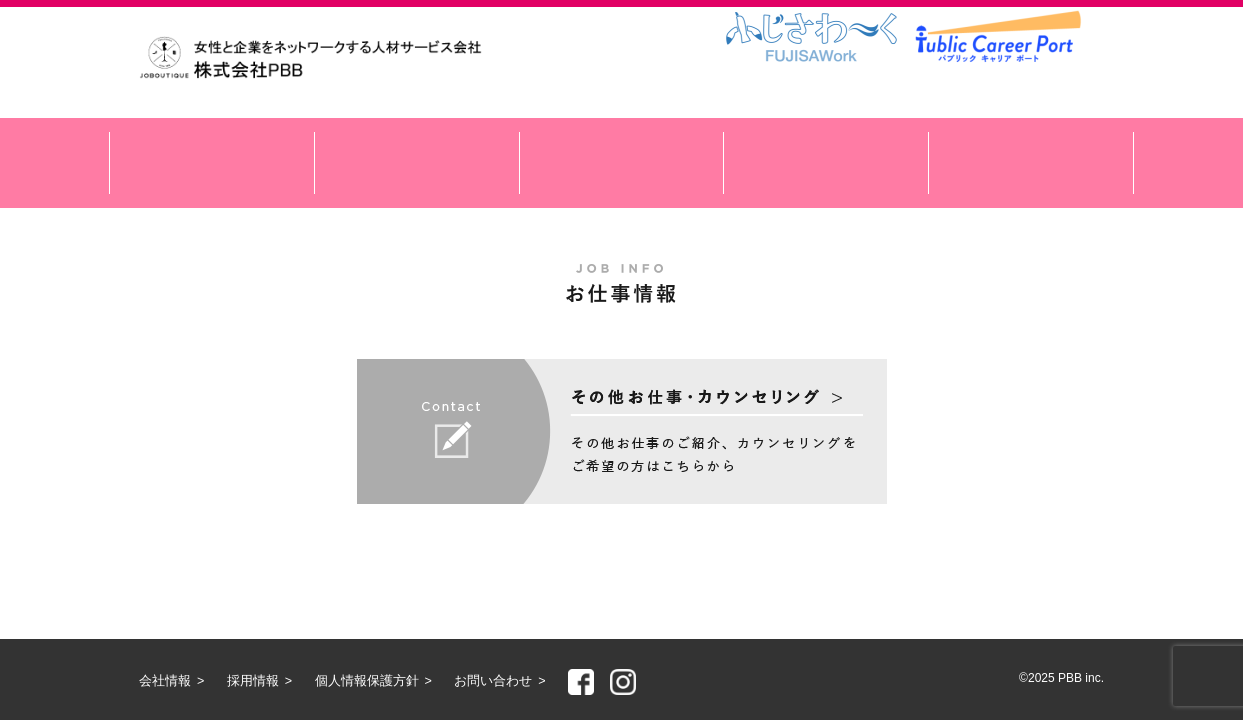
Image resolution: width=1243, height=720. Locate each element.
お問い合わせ (493, 681)
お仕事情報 (417, 163)
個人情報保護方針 (367, 681)
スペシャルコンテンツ (622, 163)
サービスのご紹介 (212, 163)
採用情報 (253, 681)
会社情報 (1031, 163)
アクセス (826, 163)
